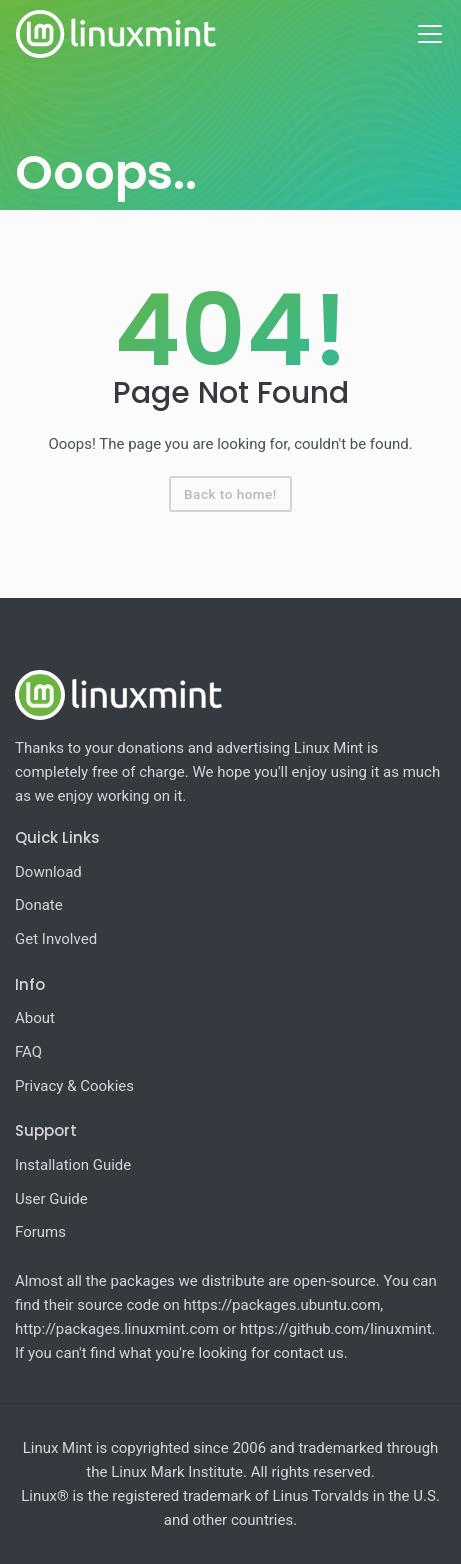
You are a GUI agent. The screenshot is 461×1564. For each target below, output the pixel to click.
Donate (39, 905)
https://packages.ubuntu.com (282, 1305)
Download (48, 872)
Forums (40, 1232)
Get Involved (56, 939)
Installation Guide (73, 1165)
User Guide (51, 1199)
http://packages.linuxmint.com (117, 1329)
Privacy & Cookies (74, 1086)
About (35, 1018)
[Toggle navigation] (430, 34)
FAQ (28, 1052)
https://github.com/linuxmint (336, 1329)
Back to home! (230, 494)
